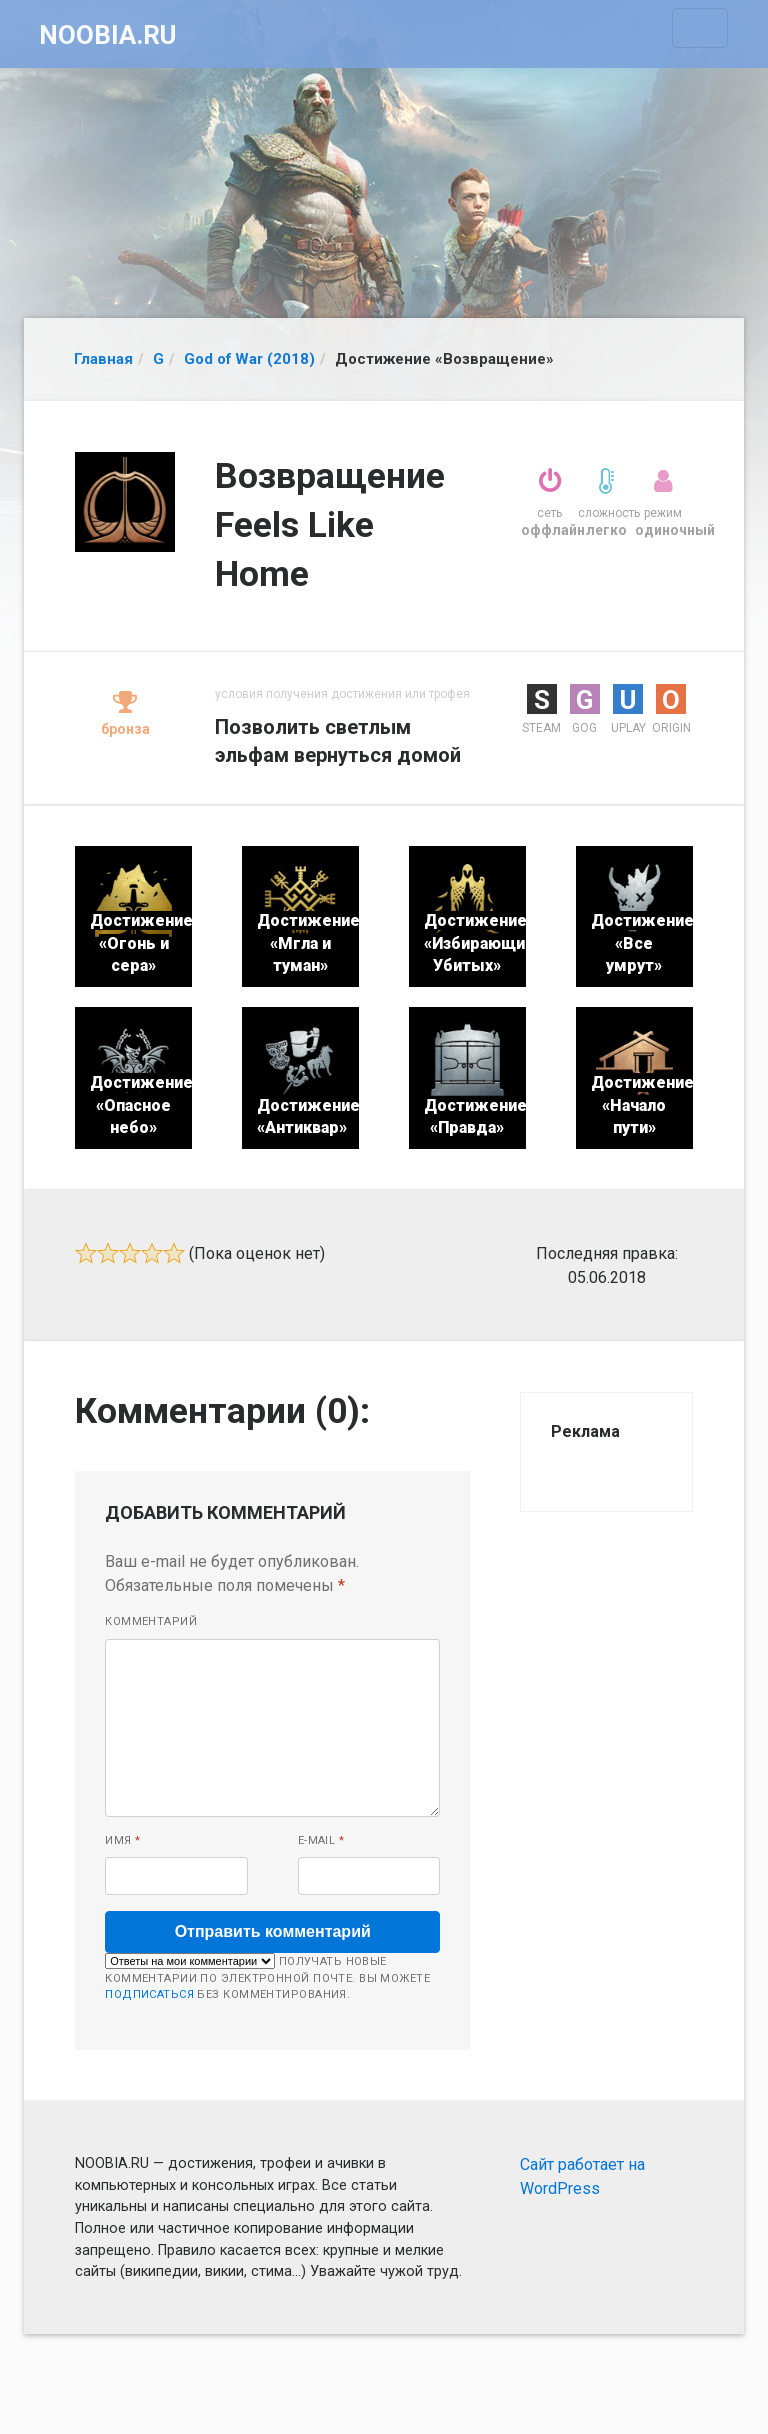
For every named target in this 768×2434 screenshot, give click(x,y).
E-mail (321, 1840)
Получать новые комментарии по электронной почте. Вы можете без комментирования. (267, 1977)
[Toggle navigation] (700, 28)
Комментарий (151, 1621)
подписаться (149, 1994)
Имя (122, 1840)
